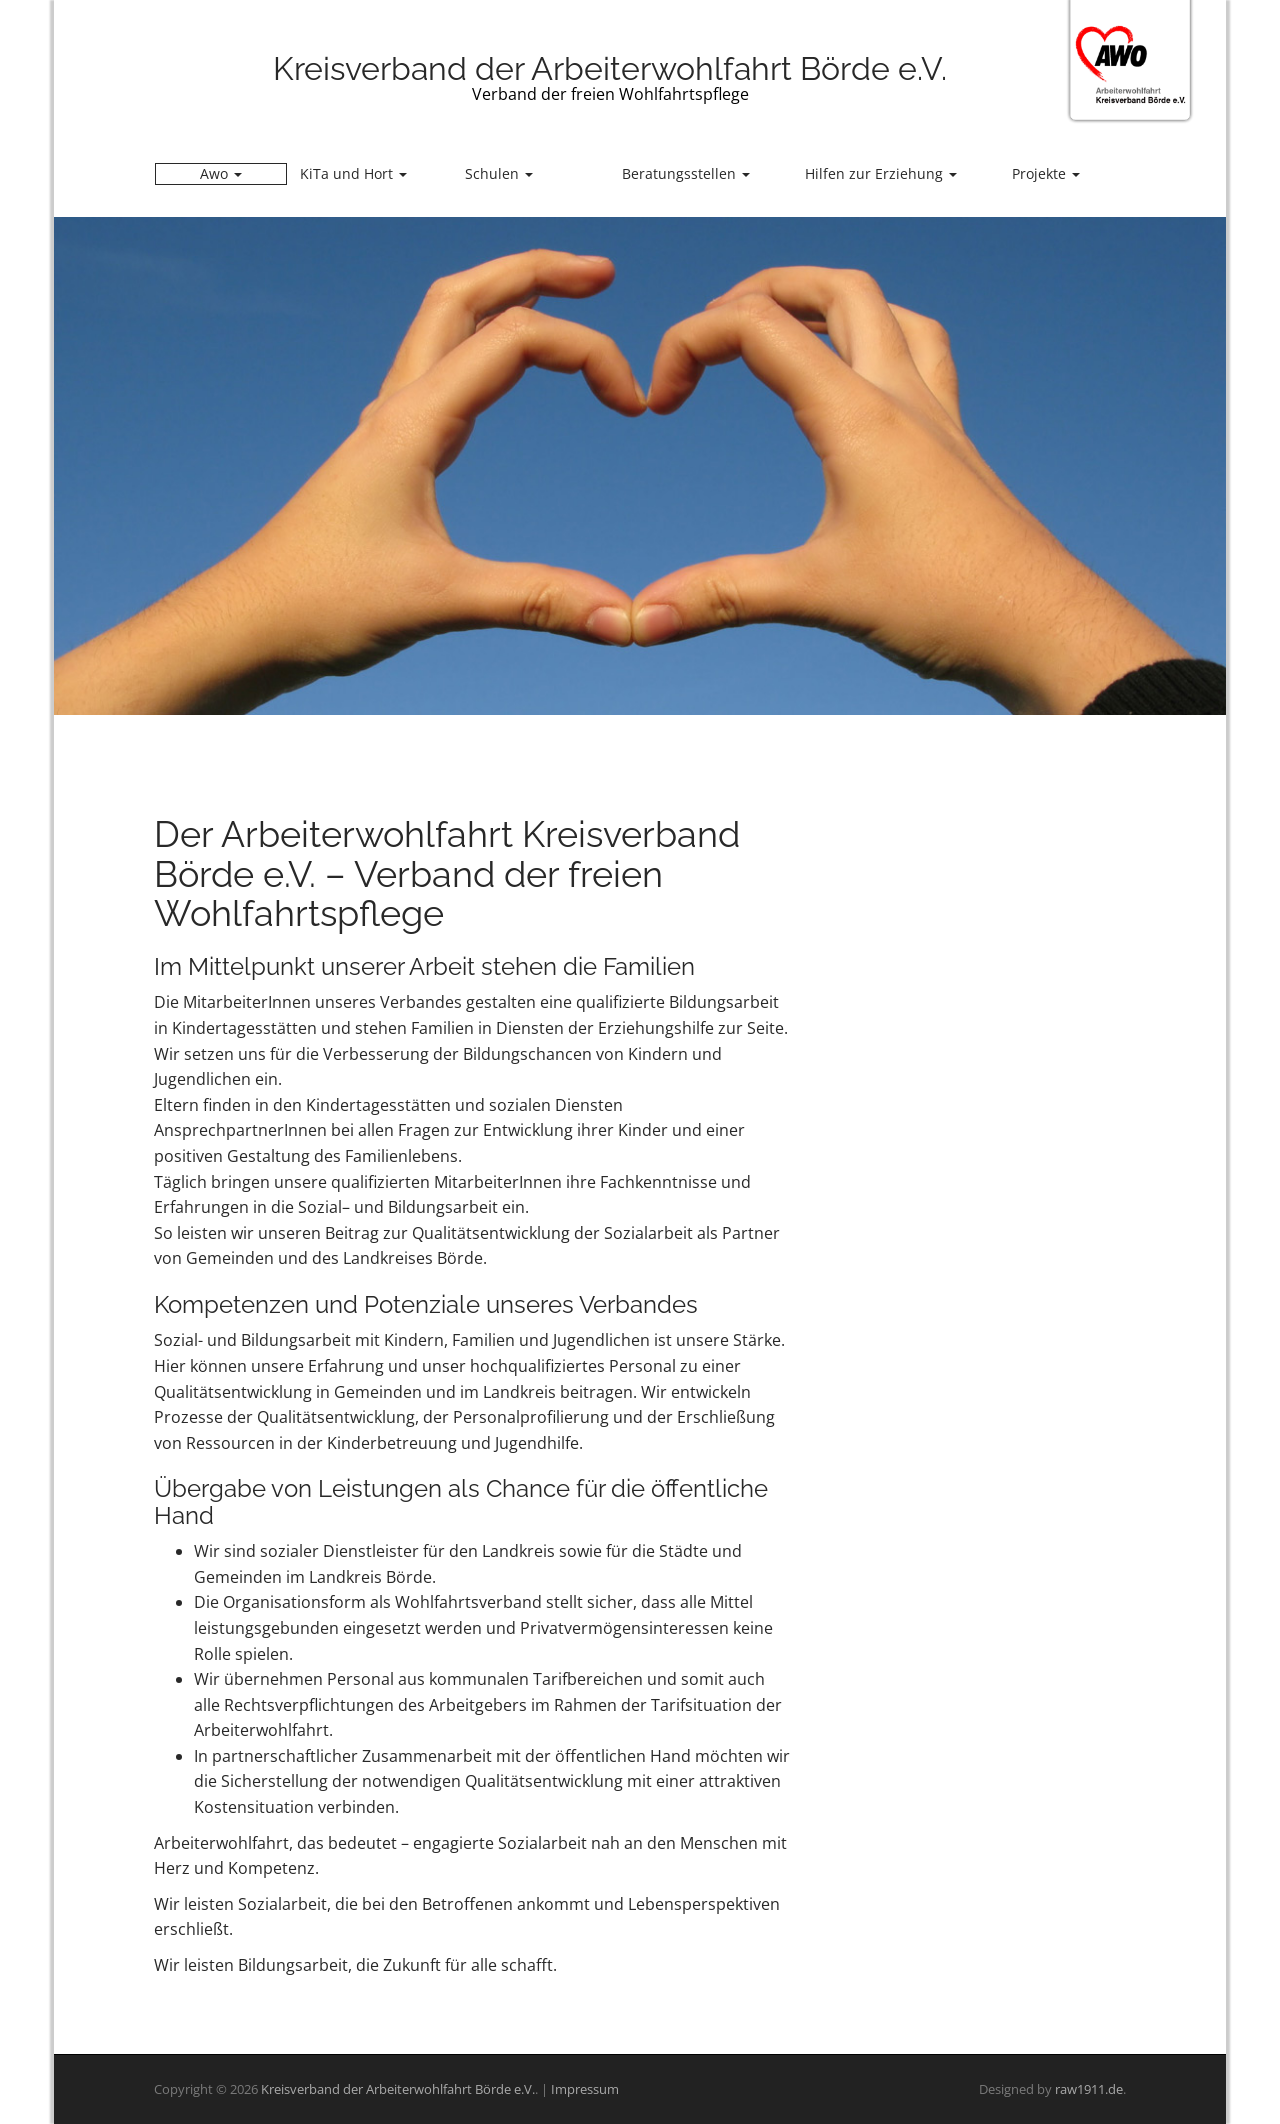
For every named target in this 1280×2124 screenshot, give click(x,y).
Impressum (585, 2089)
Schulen (499, 173)
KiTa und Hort (353, 173)
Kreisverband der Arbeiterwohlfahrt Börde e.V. (610, 68)
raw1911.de (1089, 2089)
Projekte (1046, 173)
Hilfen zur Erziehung (881, 173)
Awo (221, 173)
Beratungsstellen (686, 173)
